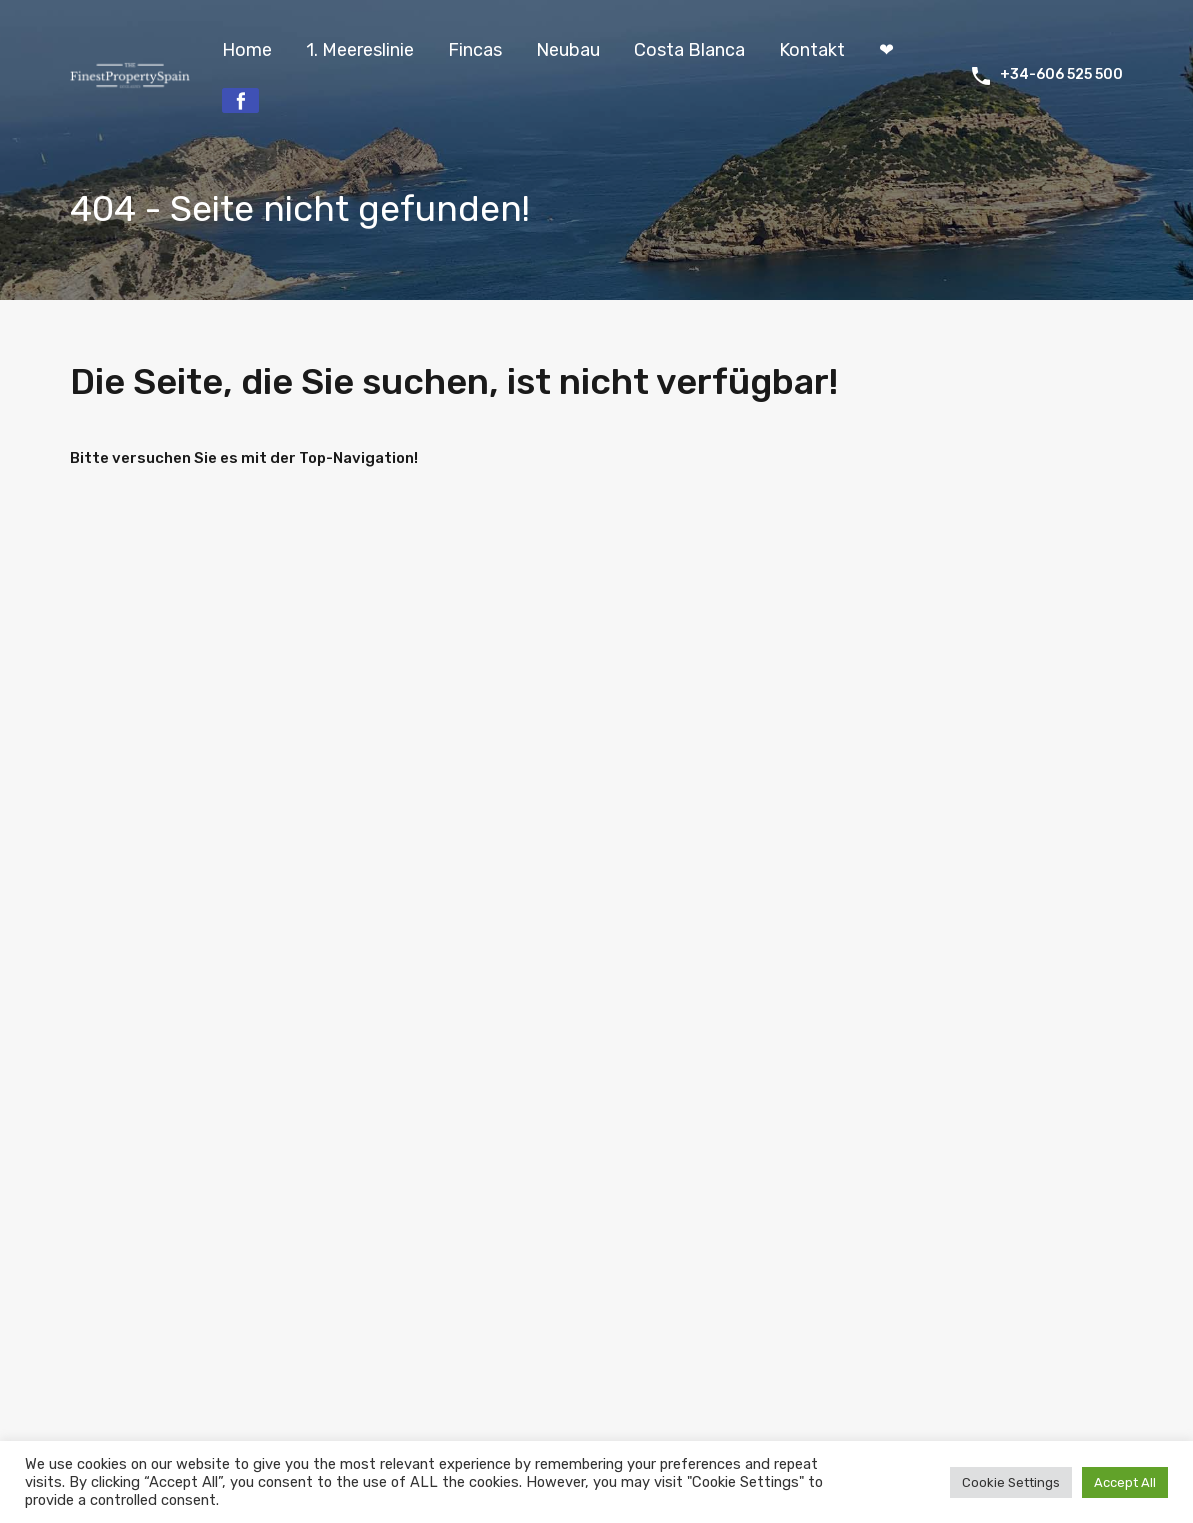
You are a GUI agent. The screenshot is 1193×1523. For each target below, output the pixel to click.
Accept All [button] (1125, 1482)
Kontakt (812, 50)
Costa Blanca (689, 50)
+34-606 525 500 (1061, 75)
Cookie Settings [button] (1011, 1482)
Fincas (475, 50)
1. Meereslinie (360, 50)
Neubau (568, 50)
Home (247, 50)
